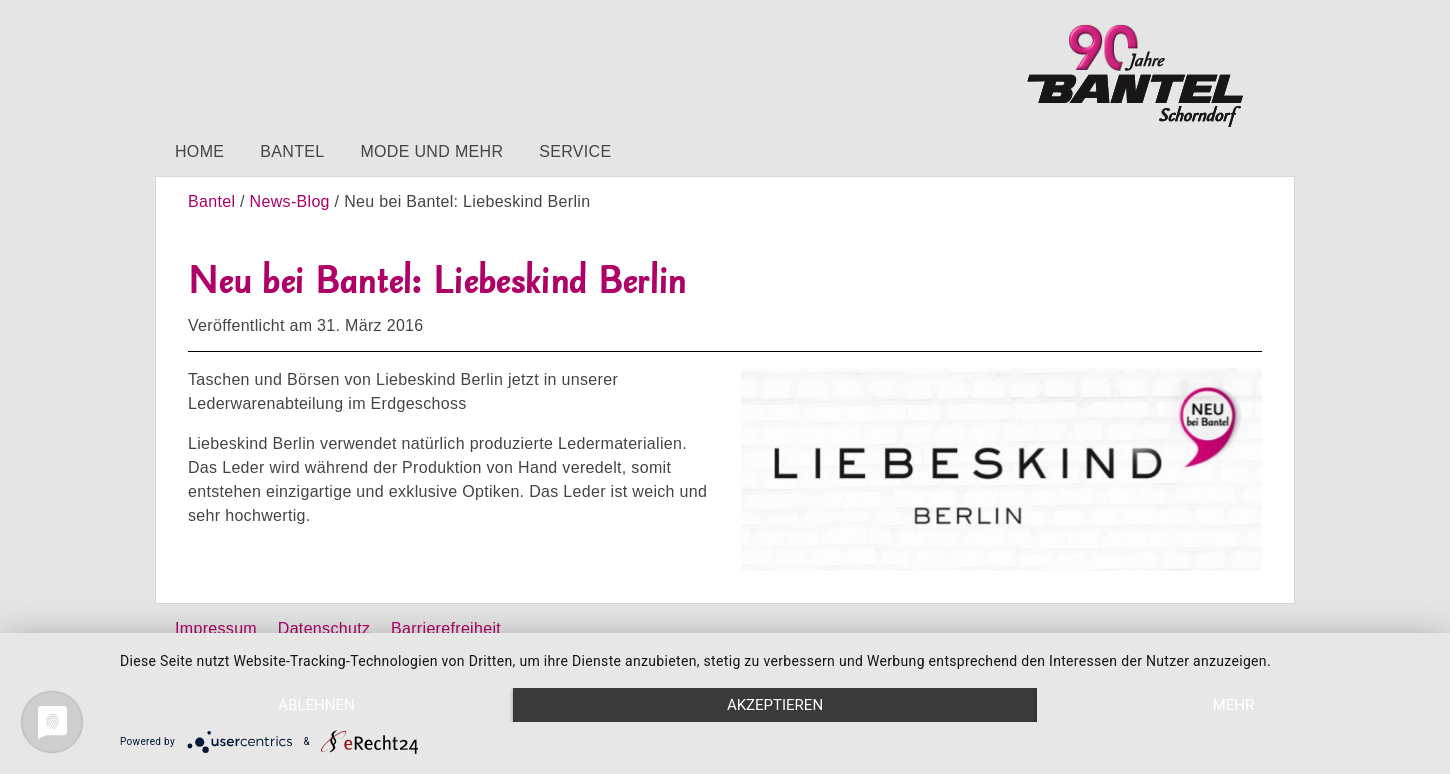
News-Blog (290, 201)
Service (575, 151)
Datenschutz (324, 628)
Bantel (292, 151)
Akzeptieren (775, 705)
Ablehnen (316, 705)
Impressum (216, 628)
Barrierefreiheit (446, 628)
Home (199, 151)
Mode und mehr (431, 151)
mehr (1234, 705)
